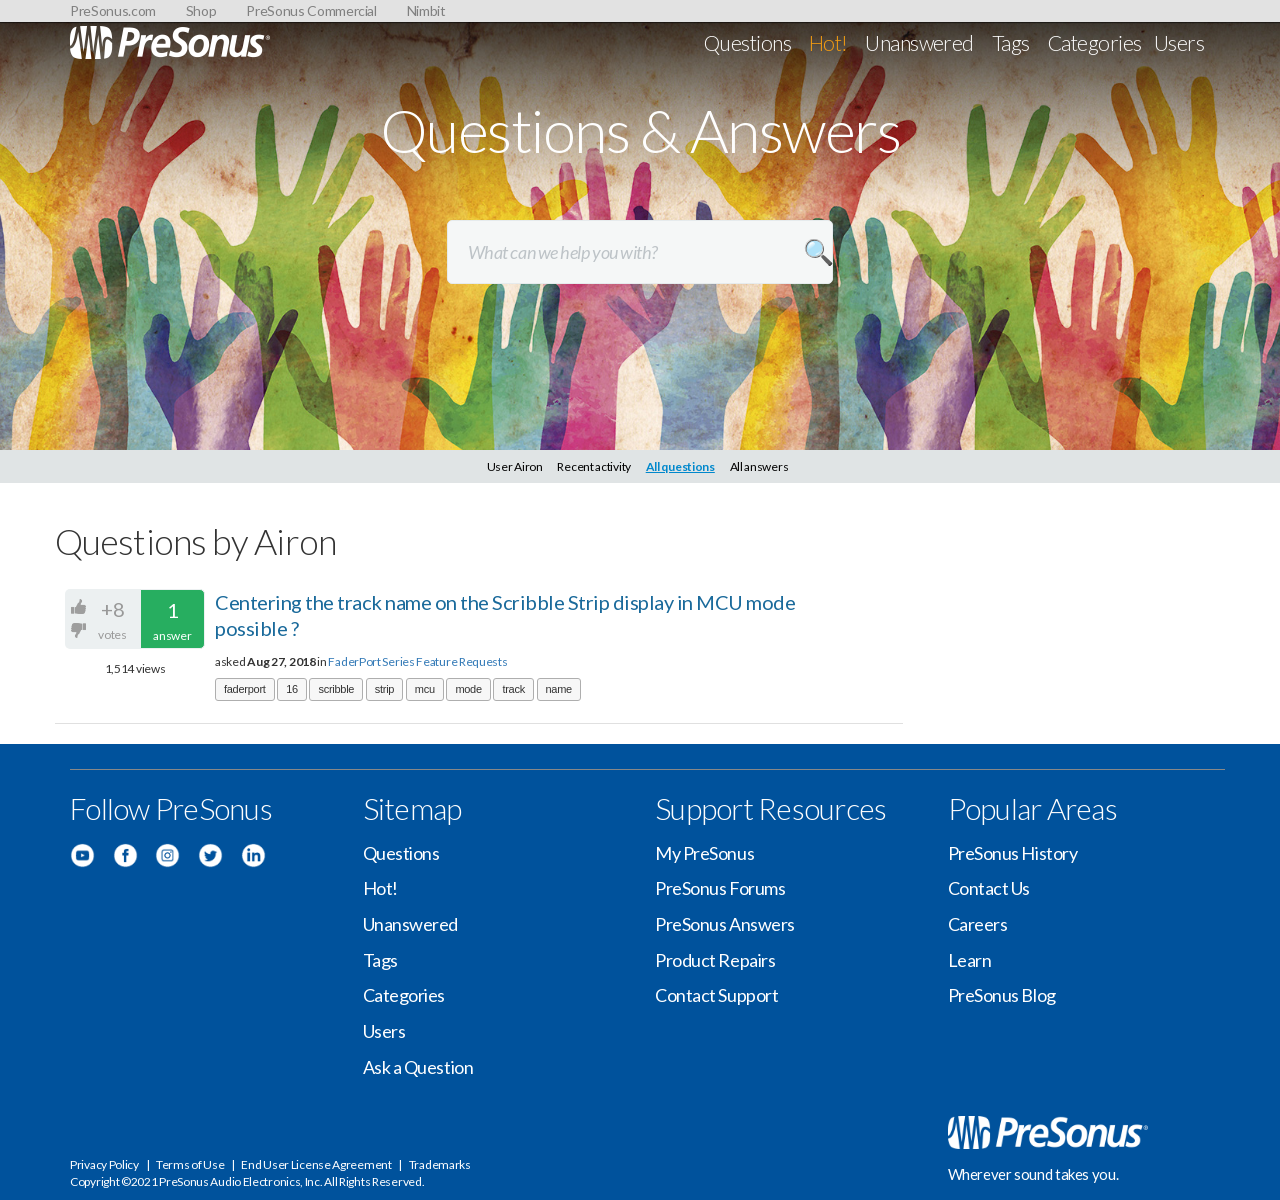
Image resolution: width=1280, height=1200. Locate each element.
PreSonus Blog (1002, 995)
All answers (759, 466)
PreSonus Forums (720, 888)
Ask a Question (418, 1067)
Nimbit (426, 10)
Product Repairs (715, 960)
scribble (336, 689)
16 (292, 689)
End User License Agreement (316, 1164)
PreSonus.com (113, 10)
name (559, 689)
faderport (245, 689)
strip (384, 689)
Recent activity (594, 466)
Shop (201, 10)
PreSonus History (1013, 853)
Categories (1095, 42)
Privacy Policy (104, 1164)
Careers (978, 924)
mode (468, 689)
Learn (970, 960)
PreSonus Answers (725, 924)
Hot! (828, 42)
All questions (680, 466)
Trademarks (440, 1164)
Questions (747, 42)
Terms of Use (190, 1164)
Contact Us (989, 888)
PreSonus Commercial (311, 10)
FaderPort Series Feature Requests (417, 661)
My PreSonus (704, 853)
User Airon (515, 466)
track (513, 689)
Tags (1011, 42)
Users (1179, 42)
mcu (425, 689)
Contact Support (716, 995)
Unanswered (919, 42)
